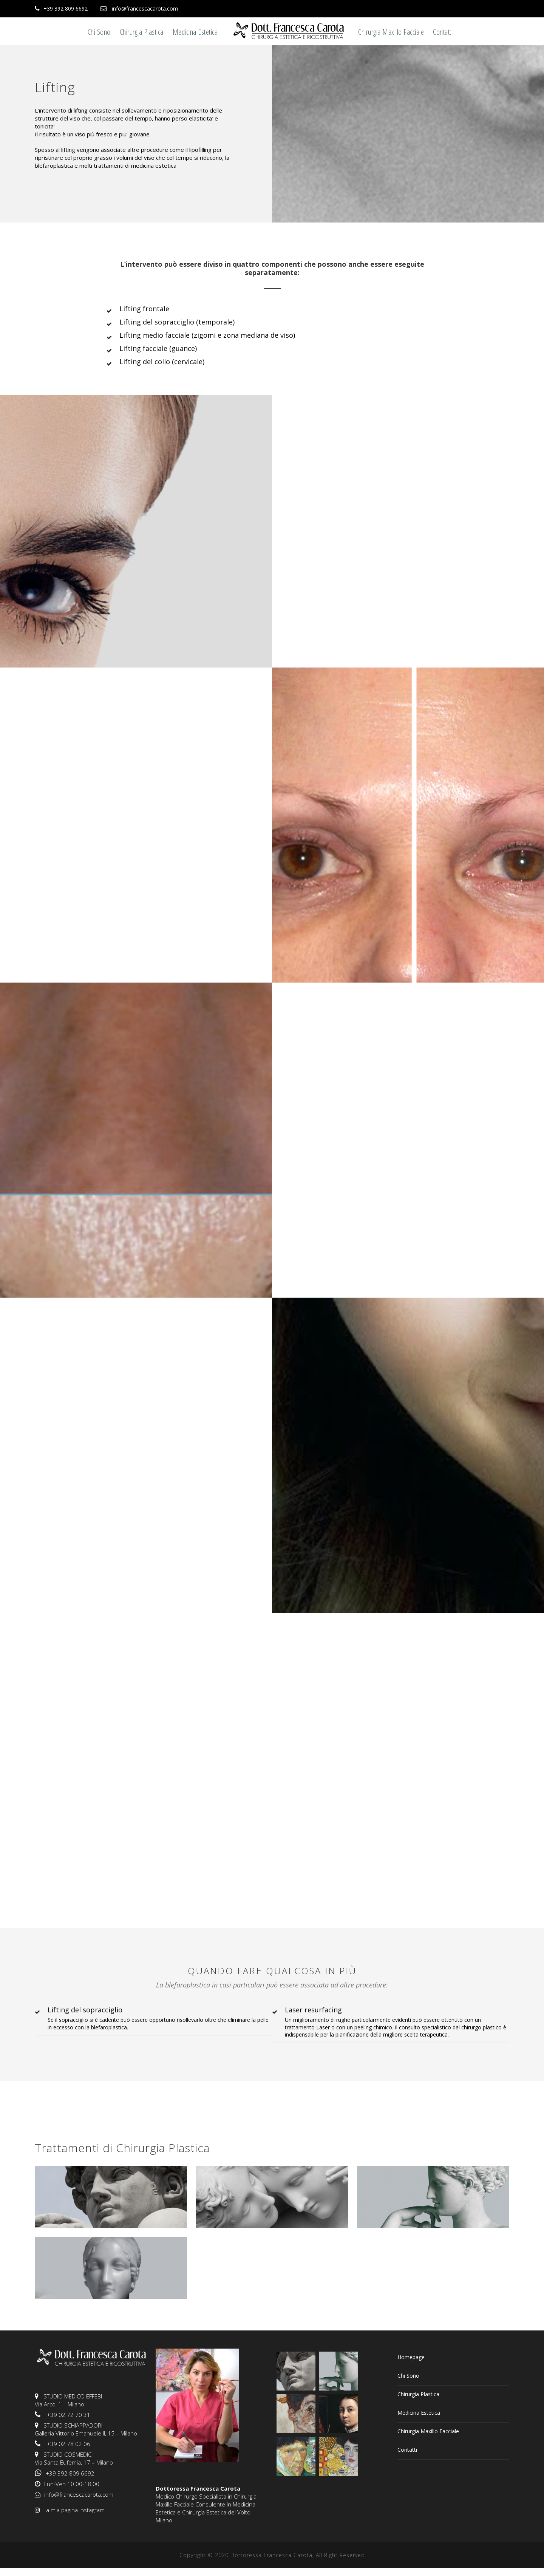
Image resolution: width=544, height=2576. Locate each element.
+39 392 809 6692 (65, 8)
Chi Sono (99, 32)
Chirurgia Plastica (142, 32)
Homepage (411, 2357)
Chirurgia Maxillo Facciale (391, 32)
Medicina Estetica (195, 32)
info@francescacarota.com (145, 8)
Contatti (443, 32)
